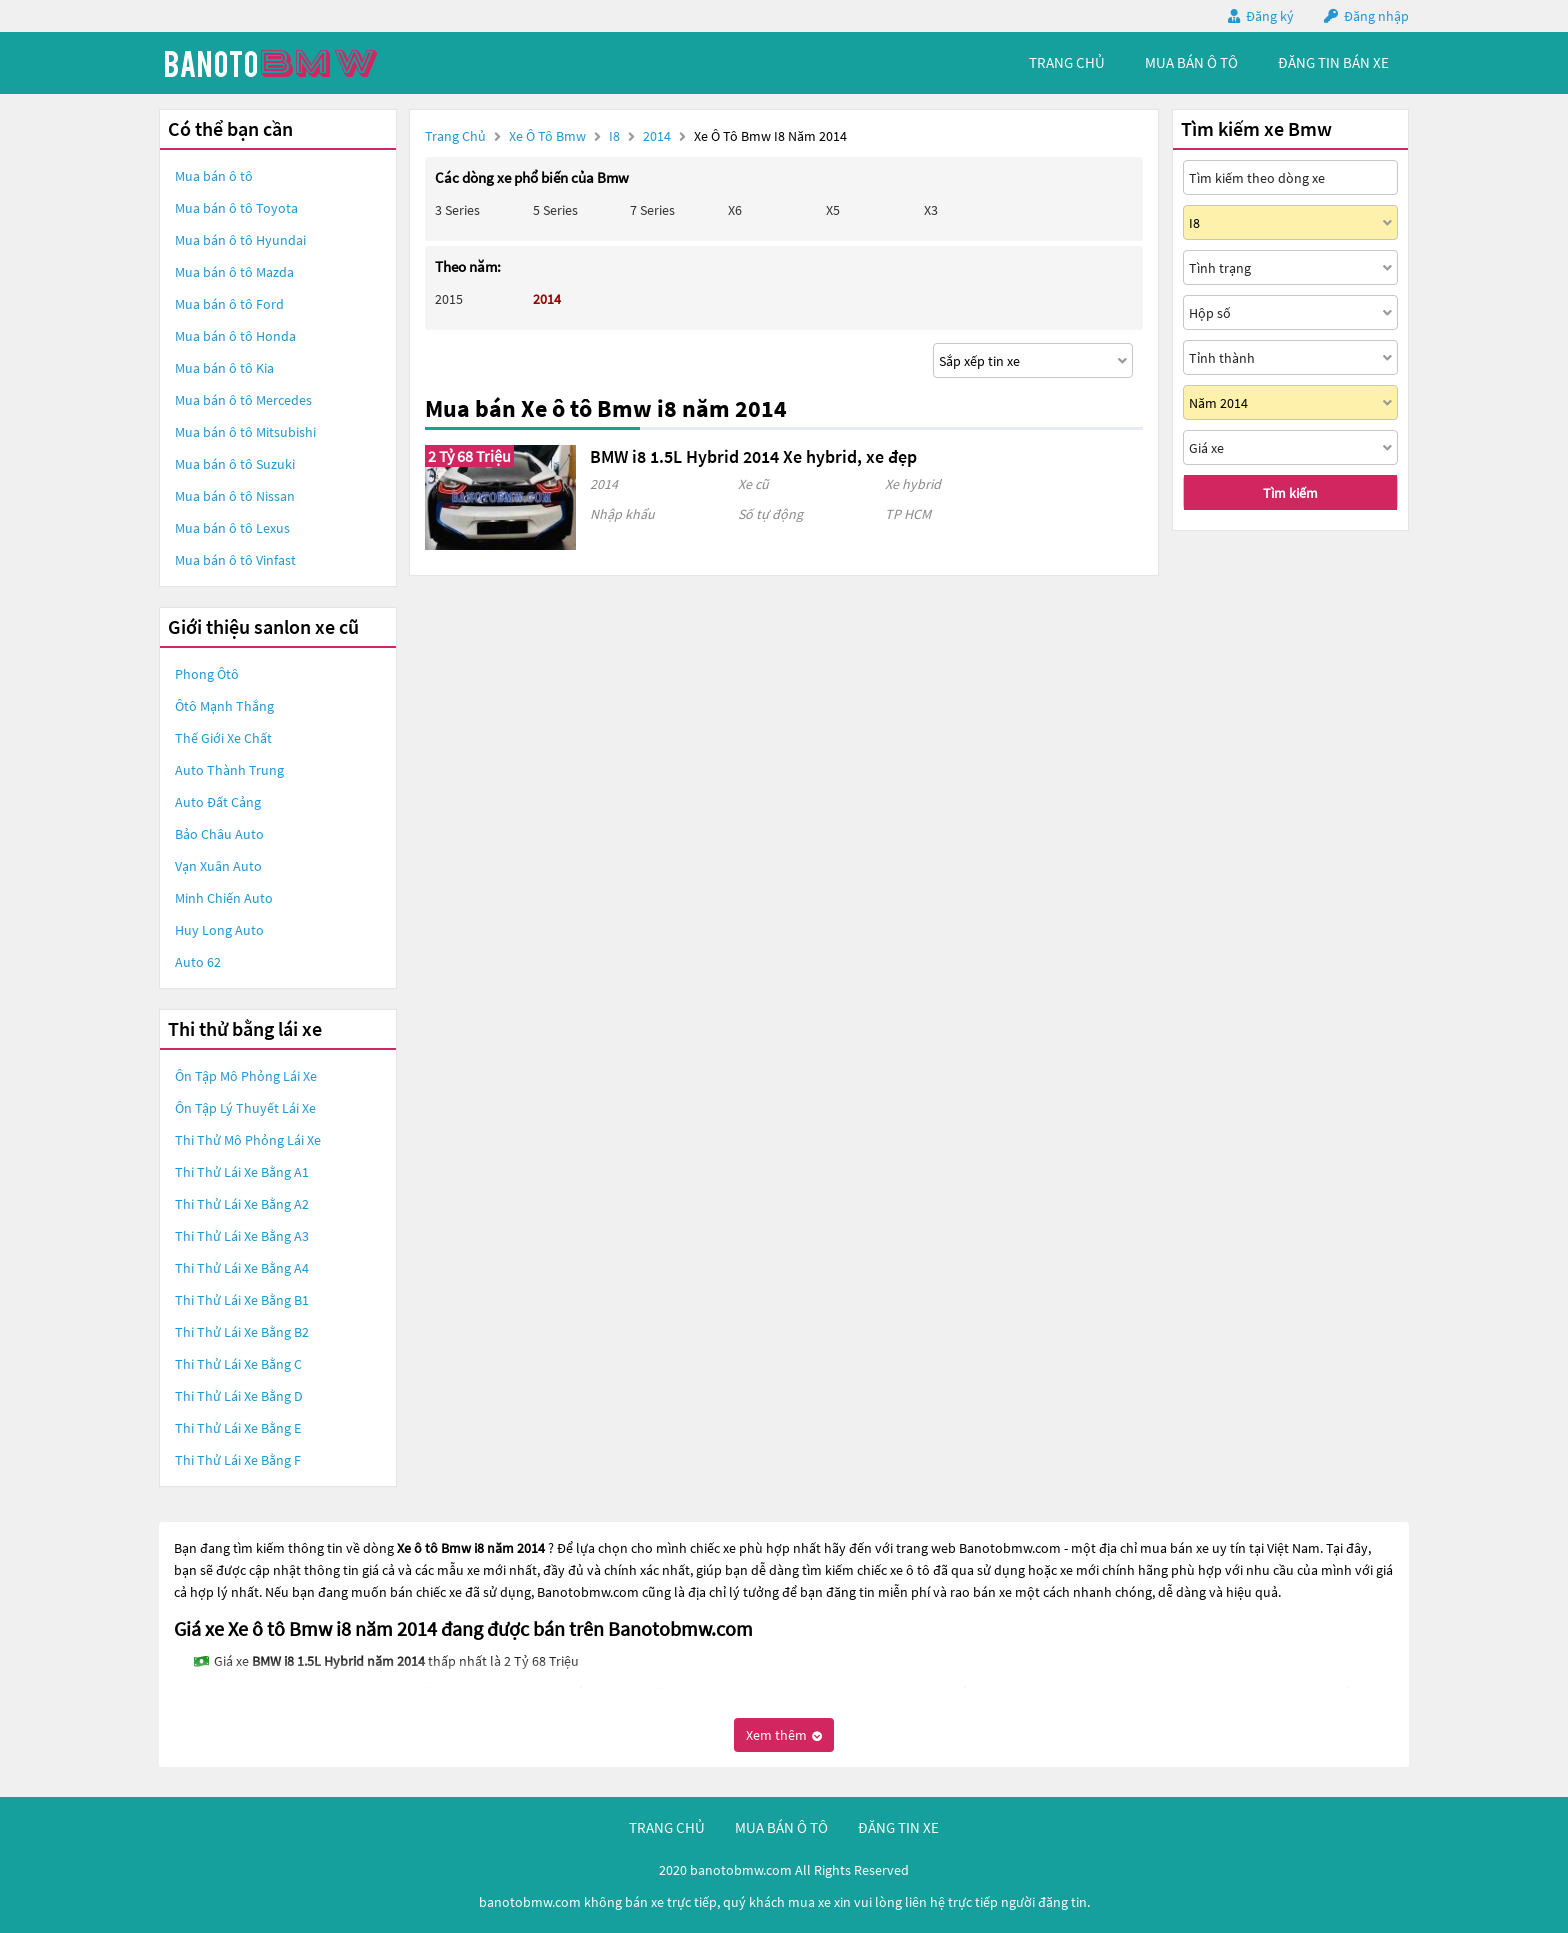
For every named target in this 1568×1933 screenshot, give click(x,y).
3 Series (457, 210)
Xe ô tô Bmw (547, 136)
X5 (833, 210)
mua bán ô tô (1191, 62)
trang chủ (1067, 62)
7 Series (652, 210)
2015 (449, 299)
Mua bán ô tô (214, 176)
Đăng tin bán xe (1333, 62)
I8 (616, 136)
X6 (735, 210)
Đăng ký (1270, 16)
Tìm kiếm (1290, 493)
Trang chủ (455, 136)
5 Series (555, 210)
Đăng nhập (1376, 16)
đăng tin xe (898, 1827)
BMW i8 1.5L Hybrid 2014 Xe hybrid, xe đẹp (753, 456)
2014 (658, 136)
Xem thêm (784, 1735)
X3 (931, 210)
